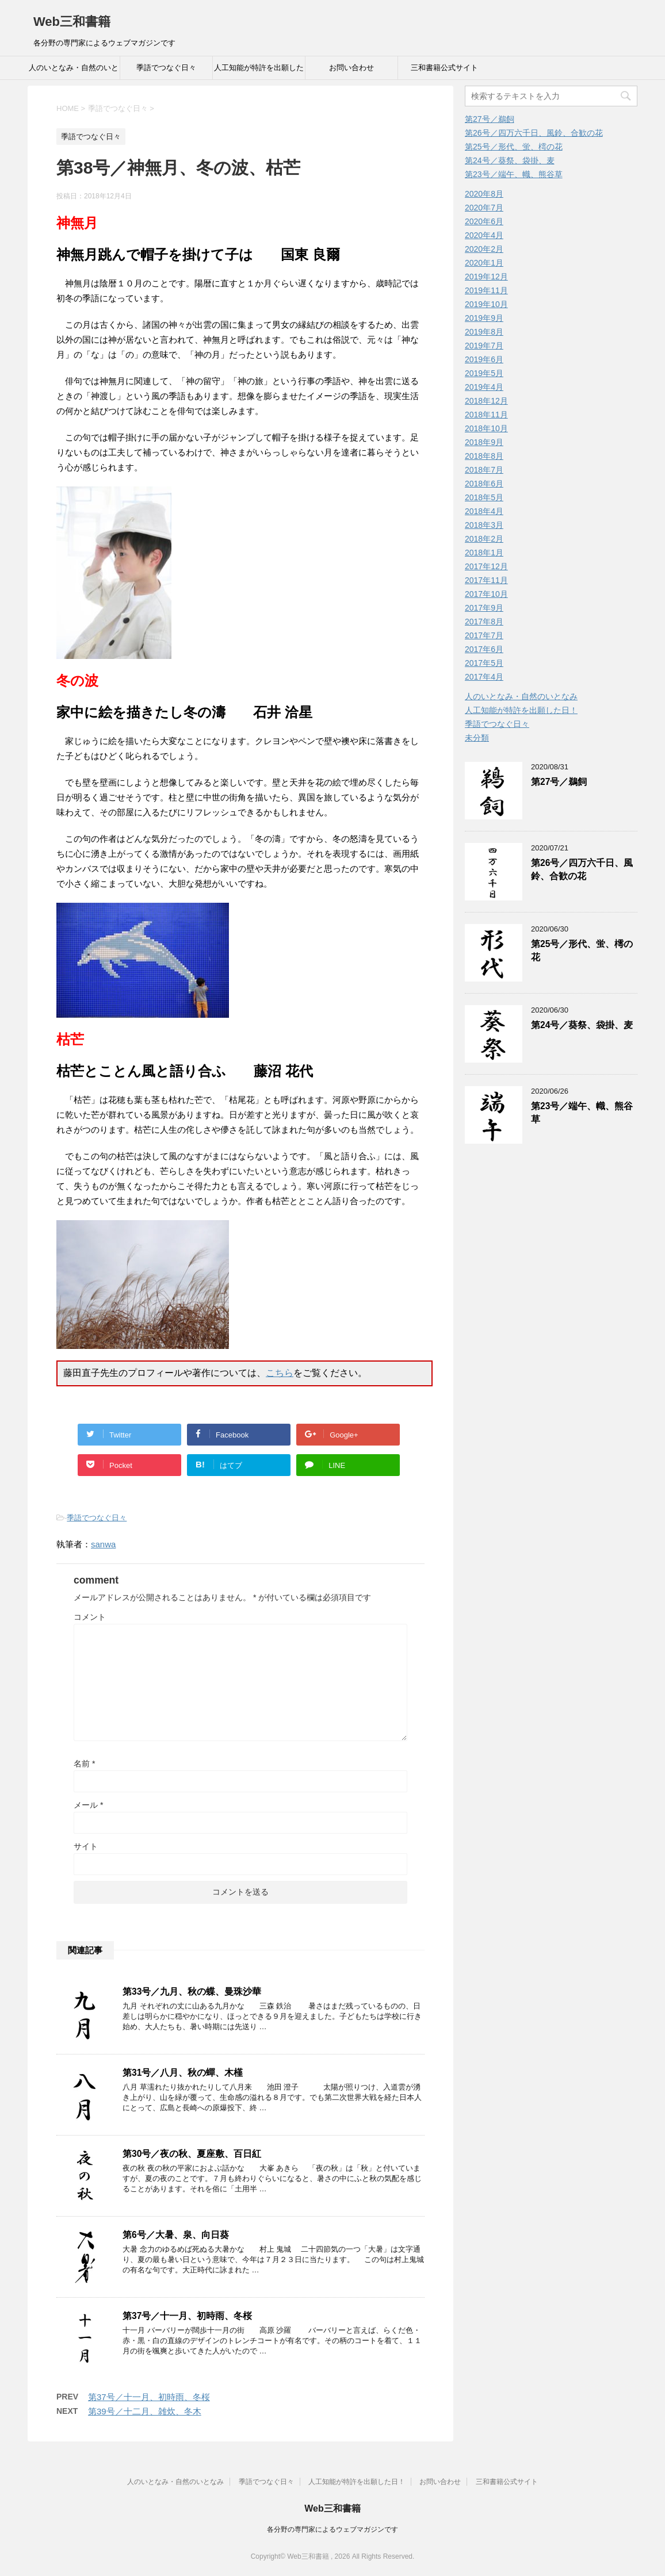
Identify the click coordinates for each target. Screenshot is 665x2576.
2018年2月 (484, 538)
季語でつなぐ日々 (166, 67)
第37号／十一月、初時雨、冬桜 (187, 2316)
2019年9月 (484, 318)
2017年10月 (486, 594)
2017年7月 (484, 635)
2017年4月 (484, 676)
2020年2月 (484, 249)
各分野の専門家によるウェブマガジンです (332, 2529)
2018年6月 (484, 483)
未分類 (477, 737)
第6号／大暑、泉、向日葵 (176, 2235)
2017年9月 (484, 607)
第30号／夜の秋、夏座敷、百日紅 (192, 2154)
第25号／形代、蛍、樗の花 (514, 146)
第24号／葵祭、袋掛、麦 (510, 160)
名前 (84, 1763)
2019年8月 (484, 331)
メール (88, 1805)
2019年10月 (486, 304)
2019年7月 (484, 345)
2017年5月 (484, 663)
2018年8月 (484, 456)
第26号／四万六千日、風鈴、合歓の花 (534, 132)
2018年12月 (486, 400)
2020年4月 (484, 235)
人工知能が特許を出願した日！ (259, 71)
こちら (279, 1373)
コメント (90, 1616)
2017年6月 (484, 649)
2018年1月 (484, 552)
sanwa (103, 1544)
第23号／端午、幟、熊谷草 (514, 174)
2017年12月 (486, 566)
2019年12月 (486, 276)
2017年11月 (486, 580)
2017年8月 (484, 621)
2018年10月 (486, 428)
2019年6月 (484, 359)
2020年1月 (484, 262)
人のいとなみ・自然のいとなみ (74, 71)
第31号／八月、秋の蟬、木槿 (183, 2072)
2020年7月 (484, 207)
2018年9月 (484, 442)
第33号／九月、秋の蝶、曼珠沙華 (192, 1991)
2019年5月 (484, 373)
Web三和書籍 (71, 21)
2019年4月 (484, 387)
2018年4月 (484, 511)
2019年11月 (486, 290)
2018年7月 (484, 469)
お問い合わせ (351, 67)
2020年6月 (484, 221)
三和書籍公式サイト (444, 67)
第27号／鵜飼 (489, 119)
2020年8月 (484, 193)
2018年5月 (484, 497)
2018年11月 (486, 414)
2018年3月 (484, 525)
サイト (86, 1846)
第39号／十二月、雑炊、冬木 (144, 2411)
